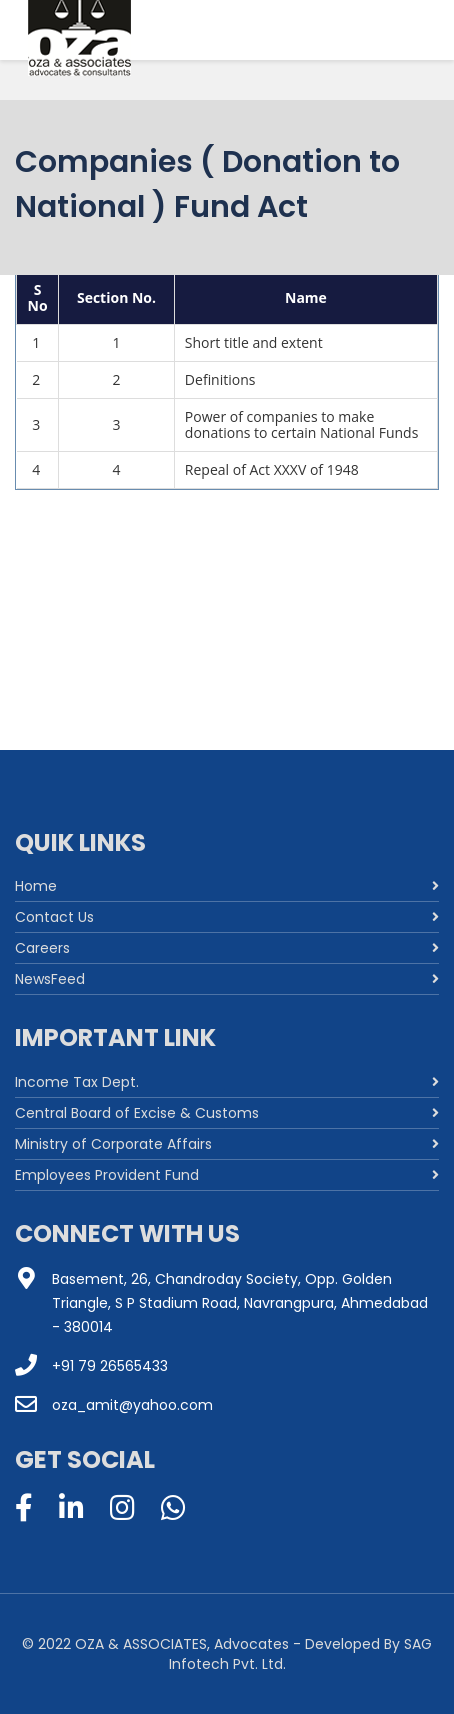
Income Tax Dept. (77, 1082)
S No (38, 297)
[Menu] (394, 40)
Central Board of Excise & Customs (137, 1113)
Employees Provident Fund (107, 1175)
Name (306, 297)
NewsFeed (50, 979)
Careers (42, 948)
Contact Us (54, 917)
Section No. (116, 297)
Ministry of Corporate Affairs (113, 1144)
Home (36, 886)
